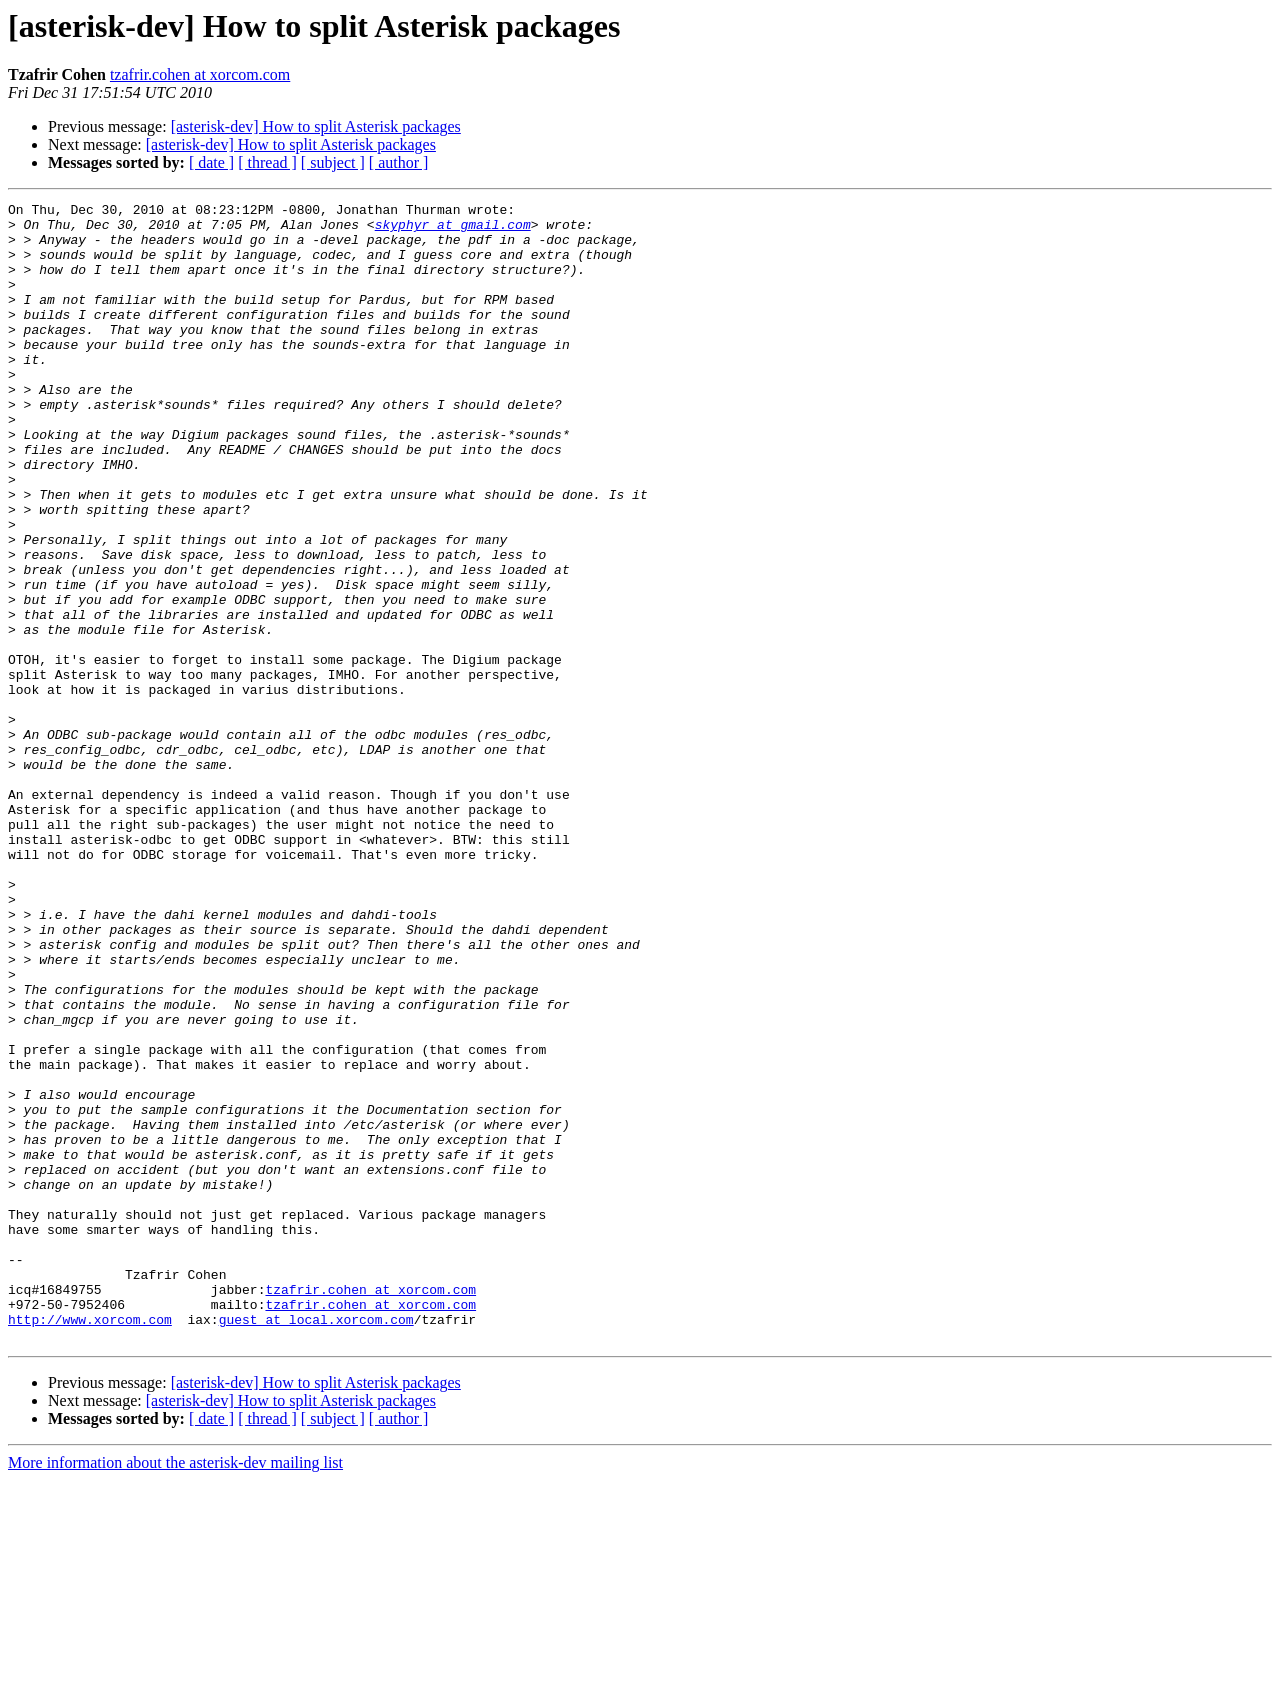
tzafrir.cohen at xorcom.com (200, 74)
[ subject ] (333, 162)
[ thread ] (267, 162)
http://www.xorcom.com (90, 1544)
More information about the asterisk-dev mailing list (175, 1690)
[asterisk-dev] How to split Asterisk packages (316, 126)
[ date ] (211, 162)
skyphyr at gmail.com (453, 230)
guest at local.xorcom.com (316, 1544)
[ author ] (399, 162)
